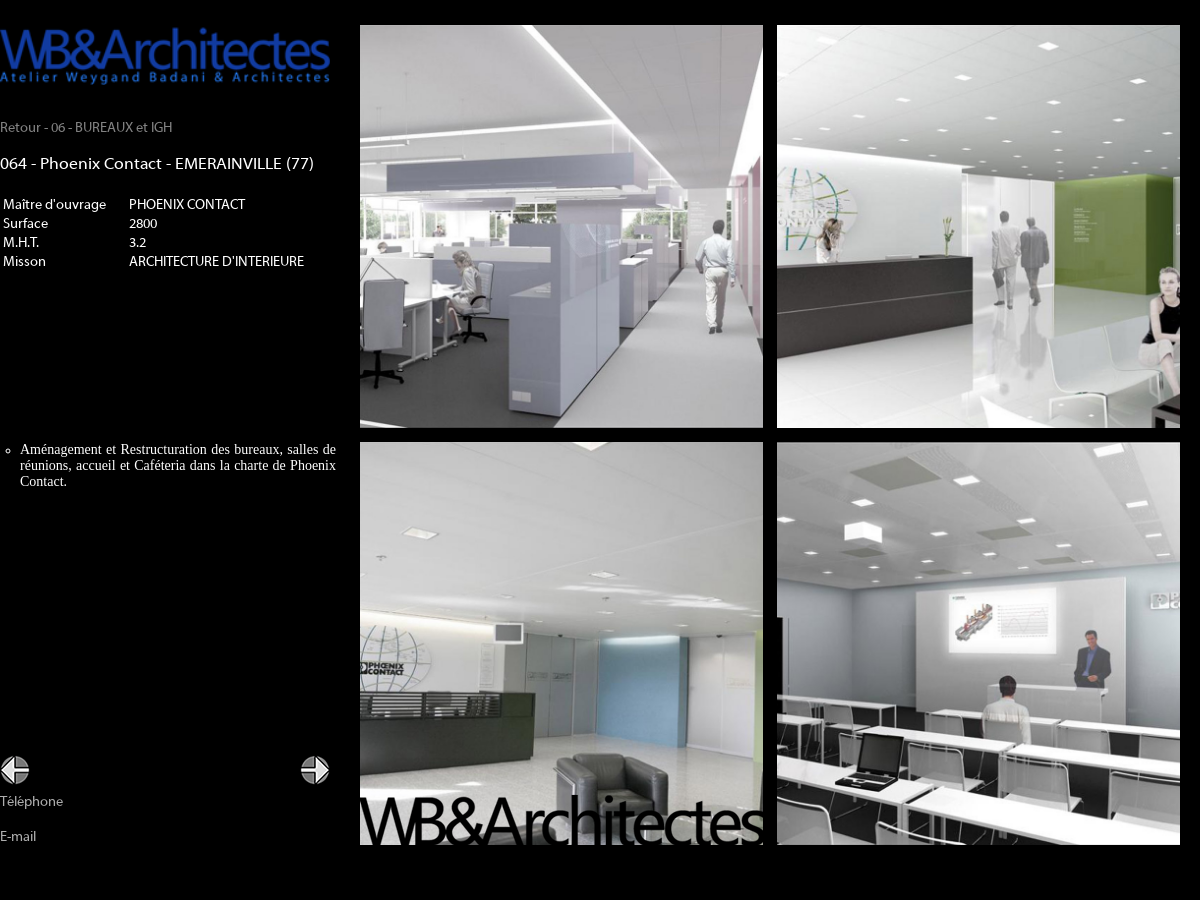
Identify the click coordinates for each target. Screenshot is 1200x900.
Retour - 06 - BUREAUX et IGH (86, 128)
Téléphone (31, 802)
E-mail (18, 837)
